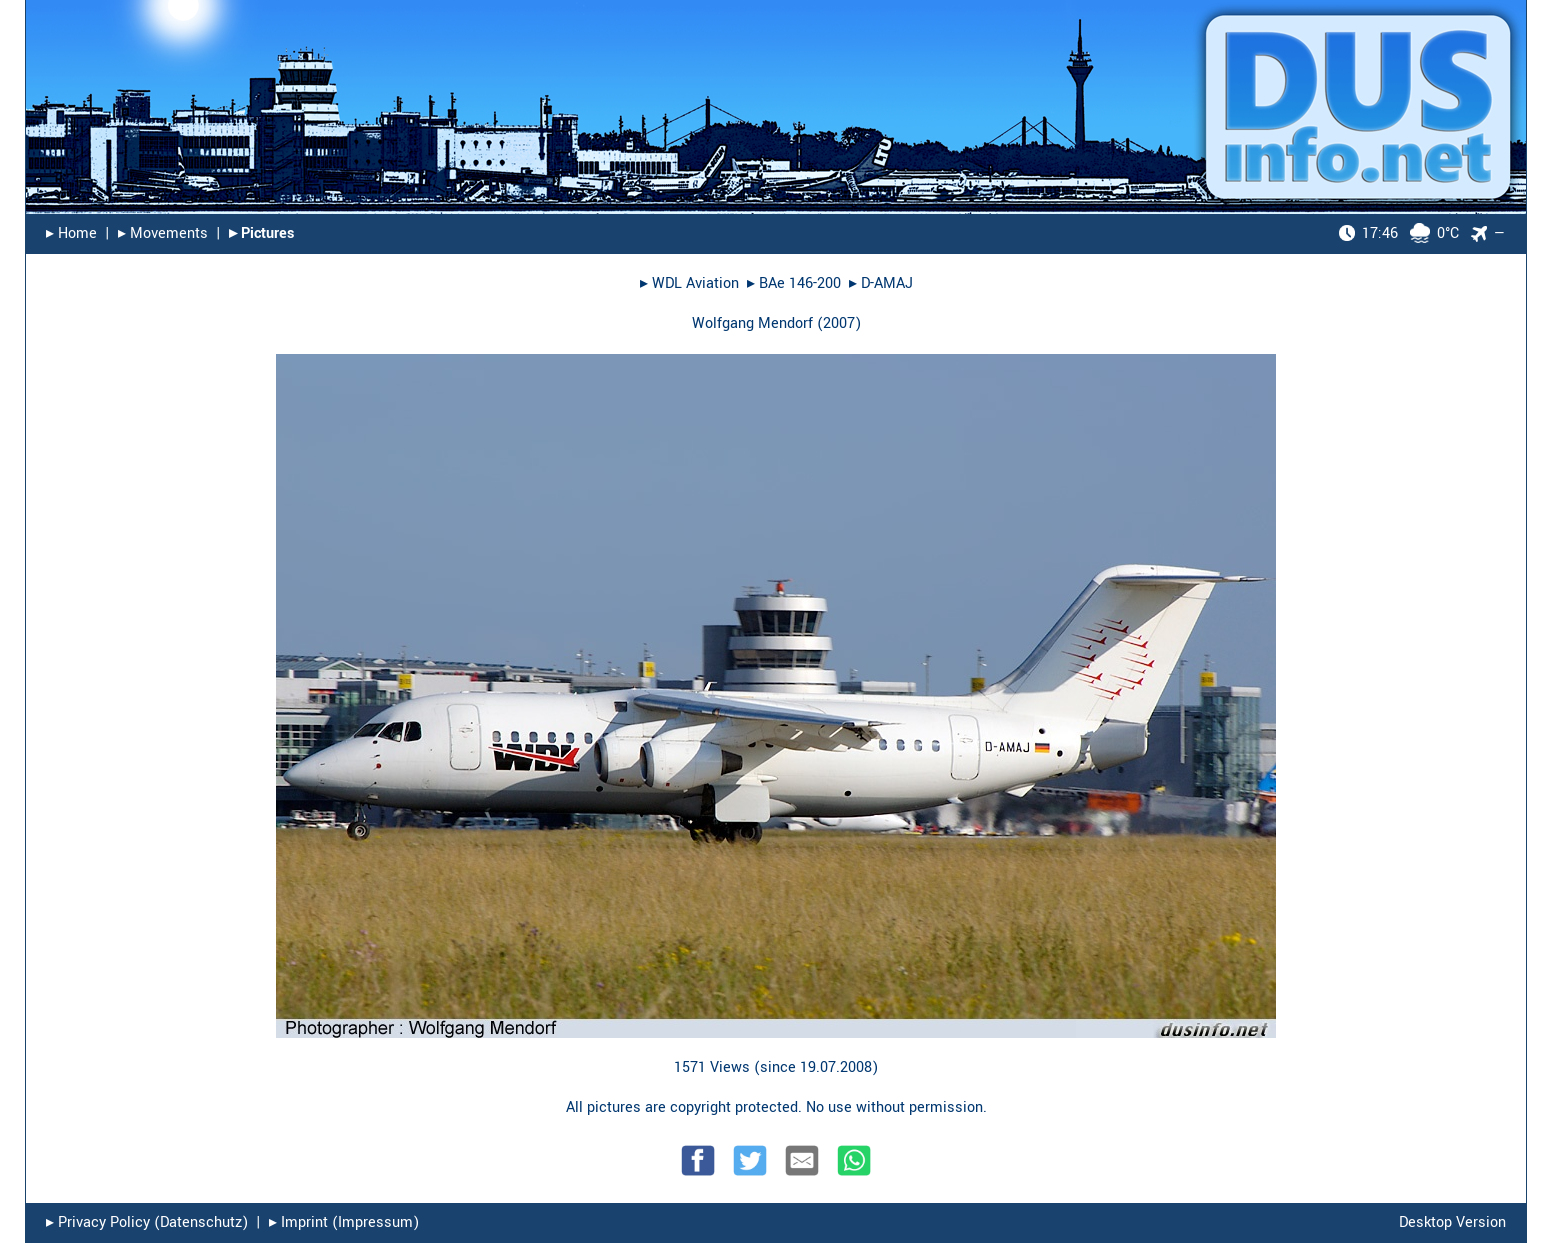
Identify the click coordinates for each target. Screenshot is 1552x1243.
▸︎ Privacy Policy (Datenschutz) (147, 1222)
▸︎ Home (71, 233)
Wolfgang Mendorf (752, 323)
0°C (1399, 233)
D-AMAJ (887, 283)
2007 (839, 323)
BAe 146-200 (800, 283)
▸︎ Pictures (261, 233)
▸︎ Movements (163, 233)
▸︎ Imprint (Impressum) (344, 1222)
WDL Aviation (695, 283)
